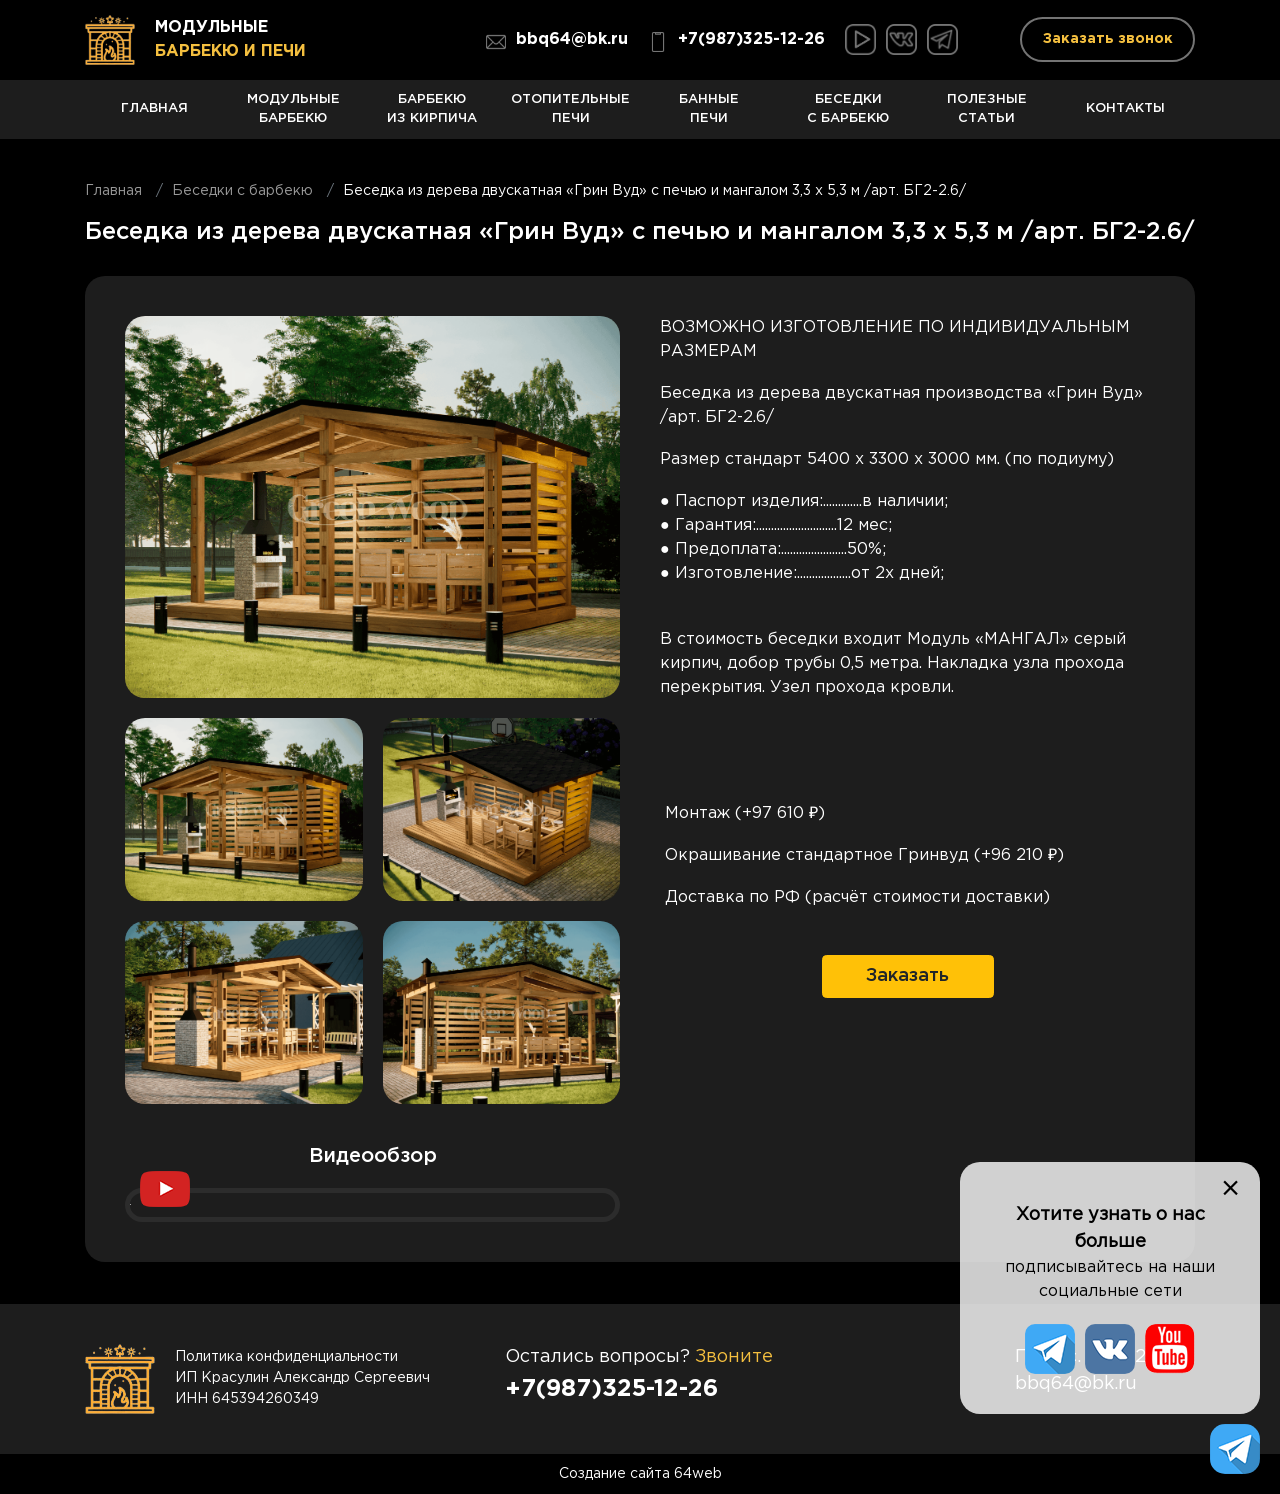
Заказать (907, 976)
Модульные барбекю (293, 116)
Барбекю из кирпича (432, 116)
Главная (154, 120)
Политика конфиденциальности (286, 1357)
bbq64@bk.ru (557, 42)
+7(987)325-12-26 (736, 42)
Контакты (1125, 120)
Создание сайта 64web (640, 1474)
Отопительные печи (570, 116)
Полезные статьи (987, 116)
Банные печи (709, 116)
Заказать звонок (1108, 39)
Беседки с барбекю (848, 116)
